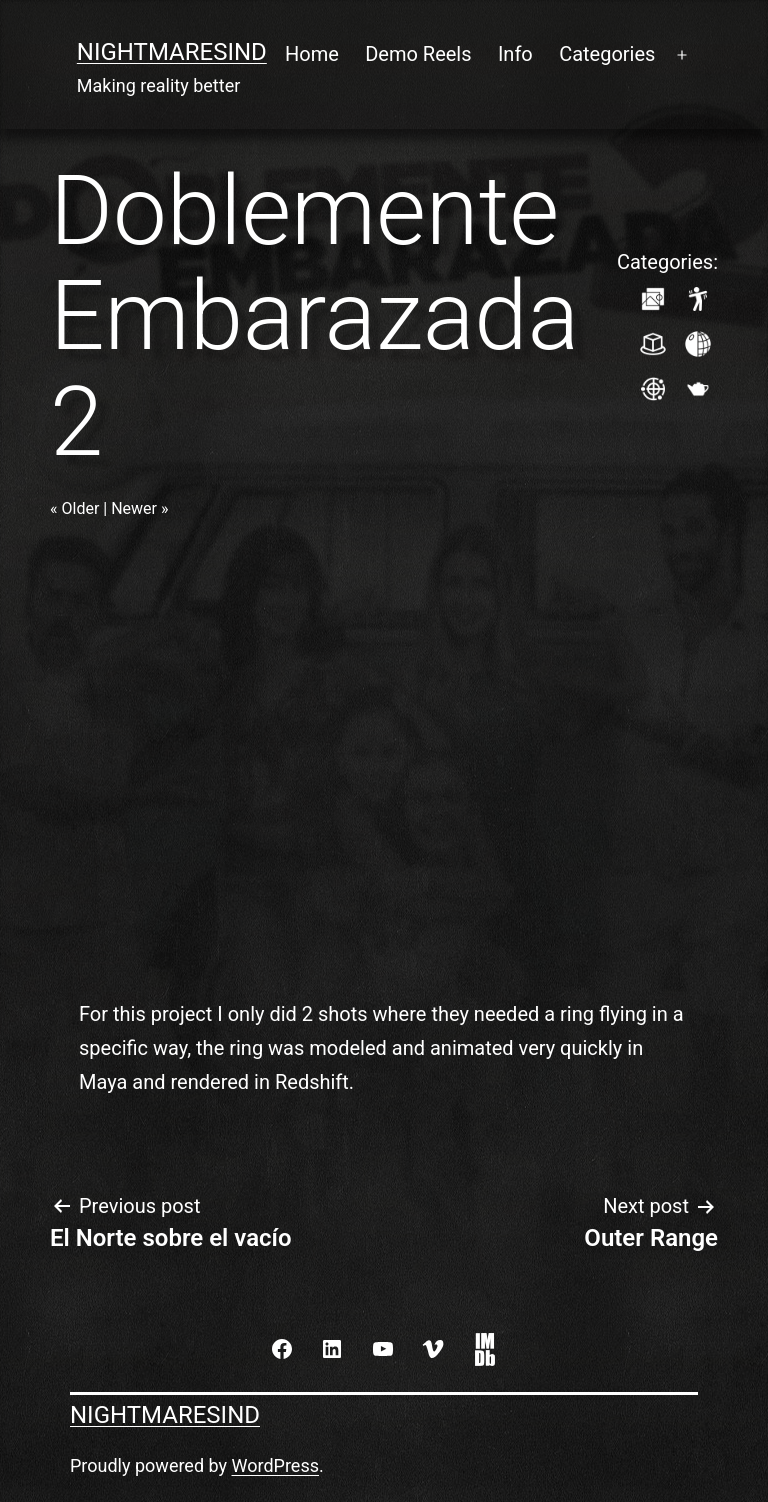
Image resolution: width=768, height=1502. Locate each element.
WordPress (275, 1465)
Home (312, 54)
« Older (74, 508)
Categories (607, 54)
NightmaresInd (172, 52)
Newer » (139, 508)
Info (515, 54)
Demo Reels (418, 54)
